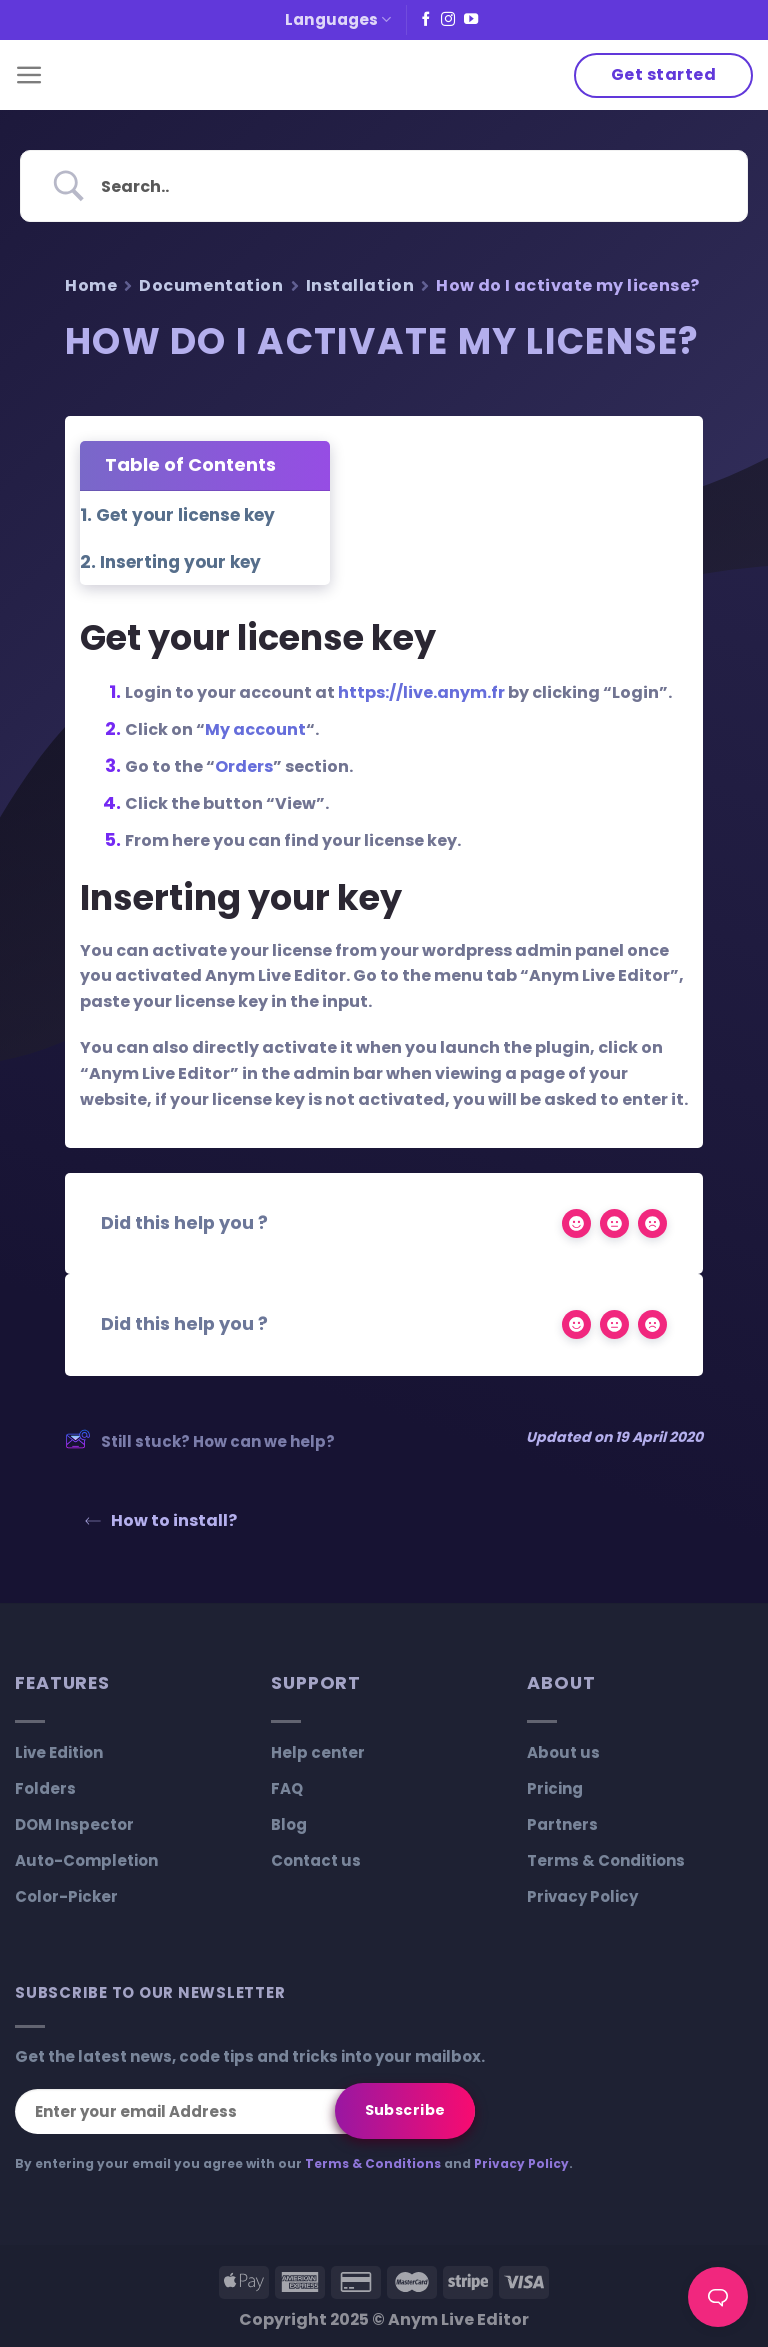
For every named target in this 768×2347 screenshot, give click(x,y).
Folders (45, 1788)
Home (91, 285)
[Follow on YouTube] (471, 20)
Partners (562, 1824)
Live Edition (59, 1752)
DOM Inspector (74, 1824)
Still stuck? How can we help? (200, 1442)
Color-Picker (66, 1896)
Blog (289, 1824)
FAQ (287, 1788)
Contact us (316, 1860)
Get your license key (185, 515)
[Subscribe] (405, 2111)
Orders (244, 766)
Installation (360, 285)
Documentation (211, 285)
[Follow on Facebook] (426, 20)
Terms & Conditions (606, 1860)
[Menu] (29, 75)
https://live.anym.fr (421, 692)
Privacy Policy (582, 1896)
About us (563, 1752)
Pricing (555, 1788)
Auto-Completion (86, 1860)
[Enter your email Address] (245, 2111)
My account (255, 729)
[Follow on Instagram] (448, 20)
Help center (318, 1752)
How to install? (161, 1520)
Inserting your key (180, 562)
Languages (338, 19)
